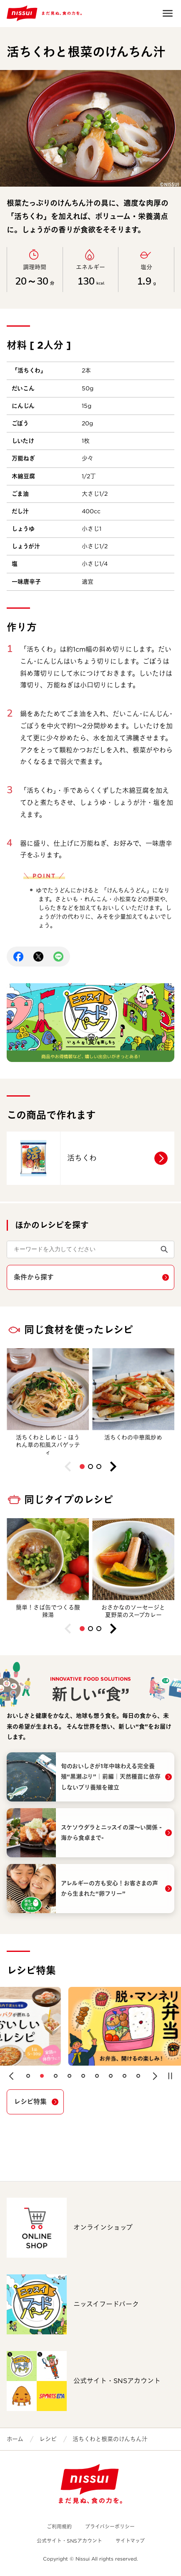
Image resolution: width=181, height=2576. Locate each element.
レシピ (48, 2439)
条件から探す (34, 1277)
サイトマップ (130, 2541)
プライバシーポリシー (110, 2527)
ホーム (15, 2439)
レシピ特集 (30, 2102)
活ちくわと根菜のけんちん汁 (110, 2439)
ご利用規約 (59, 2527)
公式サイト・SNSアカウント (69, 2541)
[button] (82, 1466)
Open (168, 13)
